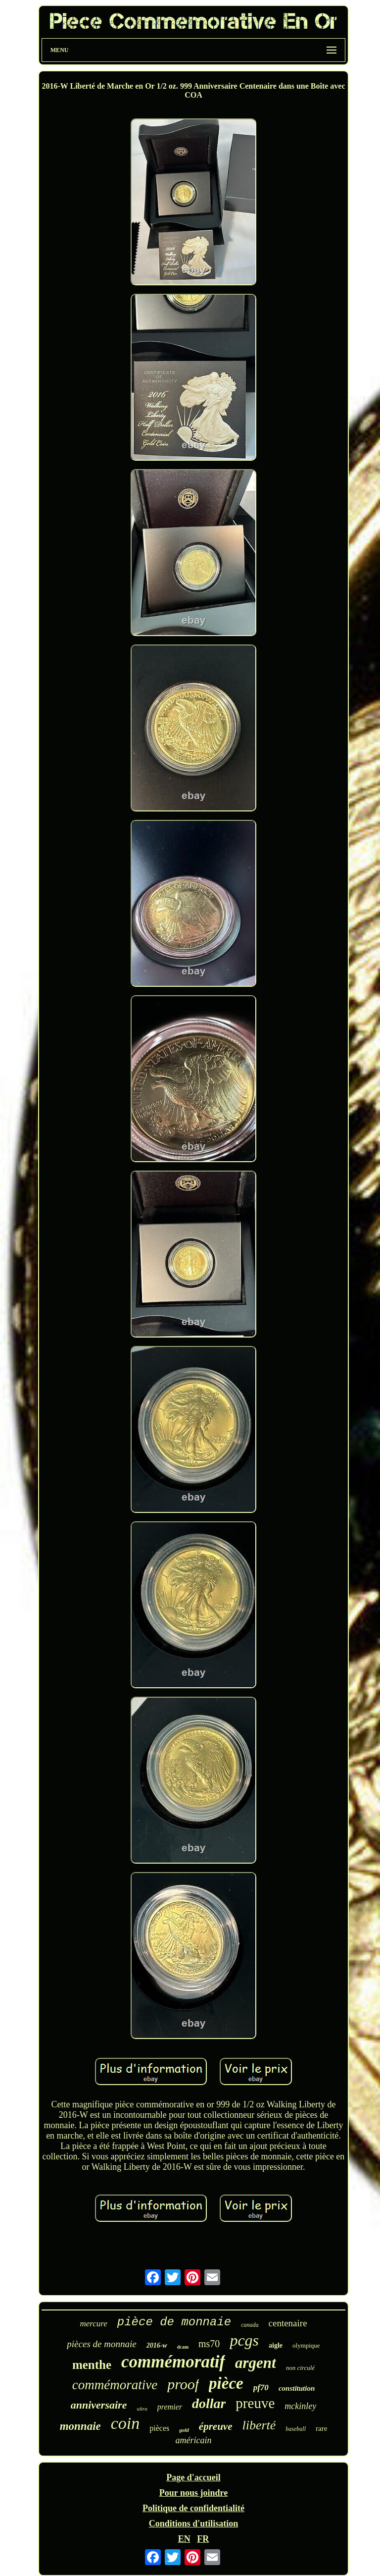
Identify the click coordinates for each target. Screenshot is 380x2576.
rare (321, 2428)
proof (183, 2384)
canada (249, 2324)
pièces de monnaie (101, 2344)
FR (203, 2539)
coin (125, 2423)
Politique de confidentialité (193, 2508)
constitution (297, 2388)
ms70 (209, 2343)
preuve (255, 2403)
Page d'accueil (193, 2477)
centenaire (288, 2323)
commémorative (114, 2384)
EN (184, 2539)
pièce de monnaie (174, 2322)
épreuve (216, 2426)
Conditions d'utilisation (193, 2523)
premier (169, 2407)
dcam (183, 2347)
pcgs (244, 2340)
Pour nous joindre (193, 2493)
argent (255, 2362)
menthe (91, 2364)
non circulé (300, 2367)
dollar (209, 2403)
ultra (142, 2409)
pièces (159, 2428)
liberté (259, 2425)
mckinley (300, 2406)
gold (184, 2430)
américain (194, 2440)
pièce (226, 2383)
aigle (276, 2345)
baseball (295, 2428)
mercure (93, 2323)
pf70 (261, 2387)
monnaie (80, 2426)
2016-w (156, 2345)
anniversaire (99, 2405)
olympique (306, 2345)
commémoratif (173, 2361)
